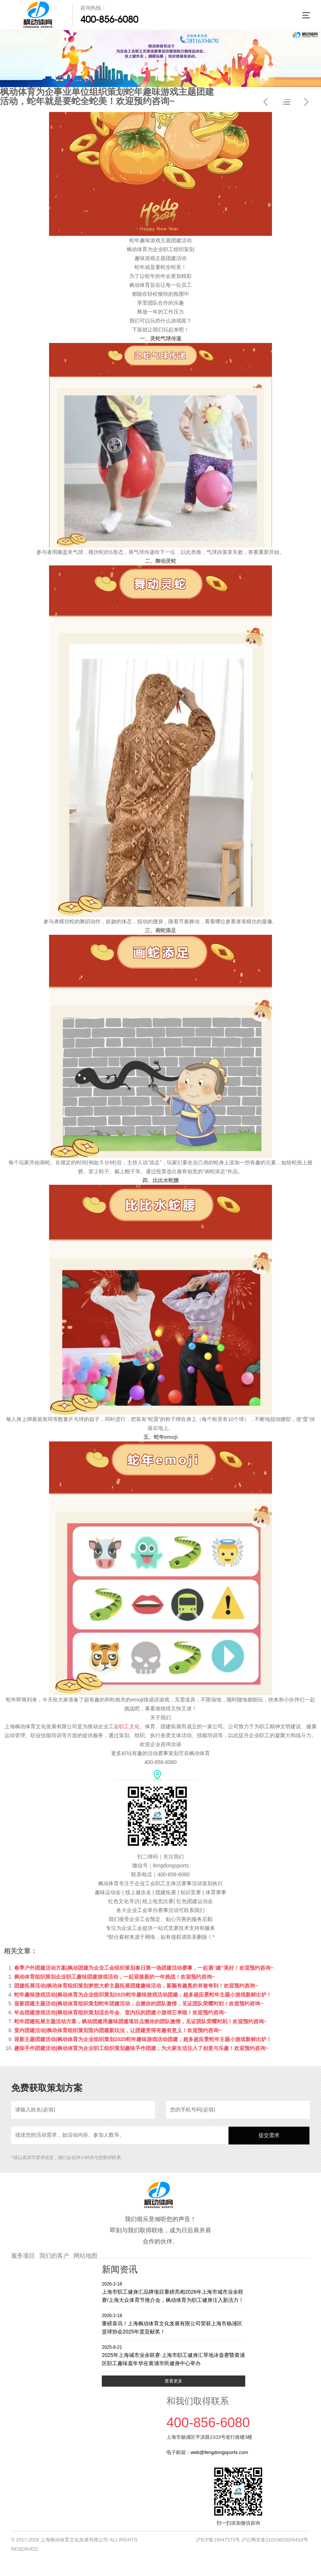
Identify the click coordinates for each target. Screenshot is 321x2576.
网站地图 (85, 2255)
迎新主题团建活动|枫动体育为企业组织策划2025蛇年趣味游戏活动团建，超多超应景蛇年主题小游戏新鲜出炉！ (143, 2039)
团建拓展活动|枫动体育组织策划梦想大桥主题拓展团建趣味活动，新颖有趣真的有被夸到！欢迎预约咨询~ (136, 1986)
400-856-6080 (109, 19)
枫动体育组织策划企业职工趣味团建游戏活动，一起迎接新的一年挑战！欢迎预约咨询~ (114, 1977)
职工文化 (129, 1726)
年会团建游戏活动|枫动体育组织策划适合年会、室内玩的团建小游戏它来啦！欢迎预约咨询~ (120, 2012)
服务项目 (23, 2255)
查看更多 (173, 2381)
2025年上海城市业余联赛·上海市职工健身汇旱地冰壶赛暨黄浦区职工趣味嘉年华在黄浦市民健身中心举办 (173, 2355)
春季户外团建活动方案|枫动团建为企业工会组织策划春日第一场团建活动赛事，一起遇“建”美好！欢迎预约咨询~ (143, 1968)
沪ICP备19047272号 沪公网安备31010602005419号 (252, 2540)
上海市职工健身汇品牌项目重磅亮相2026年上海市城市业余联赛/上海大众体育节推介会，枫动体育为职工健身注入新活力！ (173, 2292)
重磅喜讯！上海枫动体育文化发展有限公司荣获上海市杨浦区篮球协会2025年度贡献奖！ (173, 2323)
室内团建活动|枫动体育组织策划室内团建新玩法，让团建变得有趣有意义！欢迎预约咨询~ (117, 2030)
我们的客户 (54, 2255)
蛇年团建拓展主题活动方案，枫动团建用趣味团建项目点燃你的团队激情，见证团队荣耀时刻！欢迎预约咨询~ (140, 2021)
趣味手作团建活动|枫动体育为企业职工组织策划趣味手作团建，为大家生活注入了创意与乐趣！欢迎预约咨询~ (141, 2048)
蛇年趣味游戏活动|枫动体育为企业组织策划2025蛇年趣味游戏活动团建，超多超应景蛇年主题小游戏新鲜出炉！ (143, 1995)
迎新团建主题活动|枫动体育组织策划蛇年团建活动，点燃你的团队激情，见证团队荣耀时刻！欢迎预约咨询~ (138, 2003)
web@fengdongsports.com (219, 2452)
